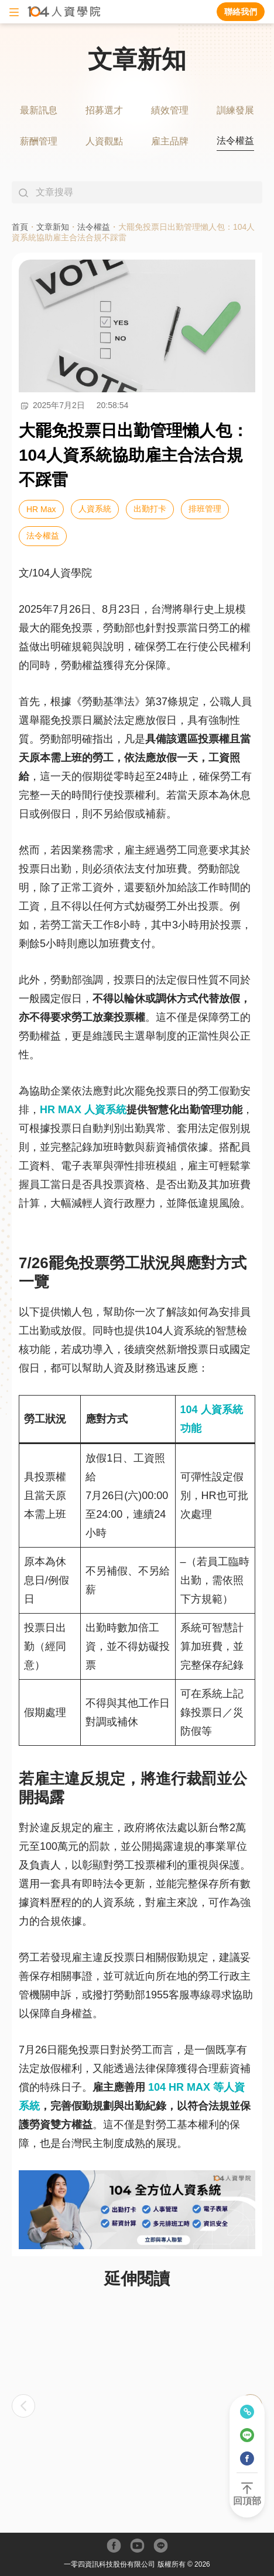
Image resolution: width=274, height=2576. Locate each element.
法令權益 (235, 141)
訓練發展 (235, 110)
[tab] (38, 110)
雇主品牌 (170, 141)
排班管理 (205, 508)
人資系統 (94, 508)
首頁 (20, 227)
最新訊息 (38, 110)
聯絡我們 (240, 11)
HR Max (41, 509)
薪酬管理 (38, 141)
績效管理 (170, 110)
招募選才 (104, 110)
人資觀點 (104, 141)
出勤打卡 (149, 508)
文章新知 (52, 227)
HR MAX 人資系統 (83, 1110)
